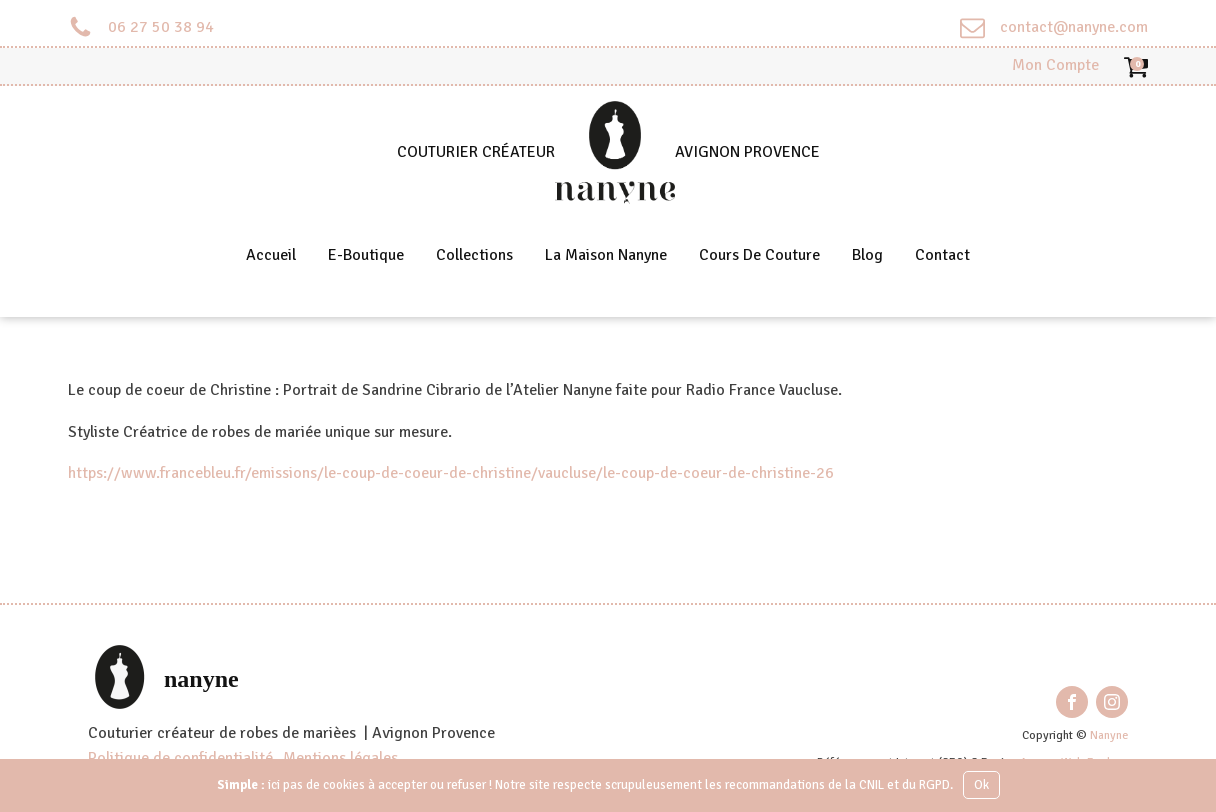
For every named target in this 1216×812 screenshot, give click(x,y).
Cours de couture (759, 255)
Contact (942, 255)
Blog (867, 255)
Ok (981, 785)
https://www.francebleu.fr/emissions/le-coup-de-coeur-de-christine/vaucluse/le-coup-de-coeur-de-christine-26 (451, 473)
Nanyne (1109, 735)
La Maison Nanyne (606, 255)
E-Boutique (366, 255)
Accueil (271, 255)
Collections (474, 255)
